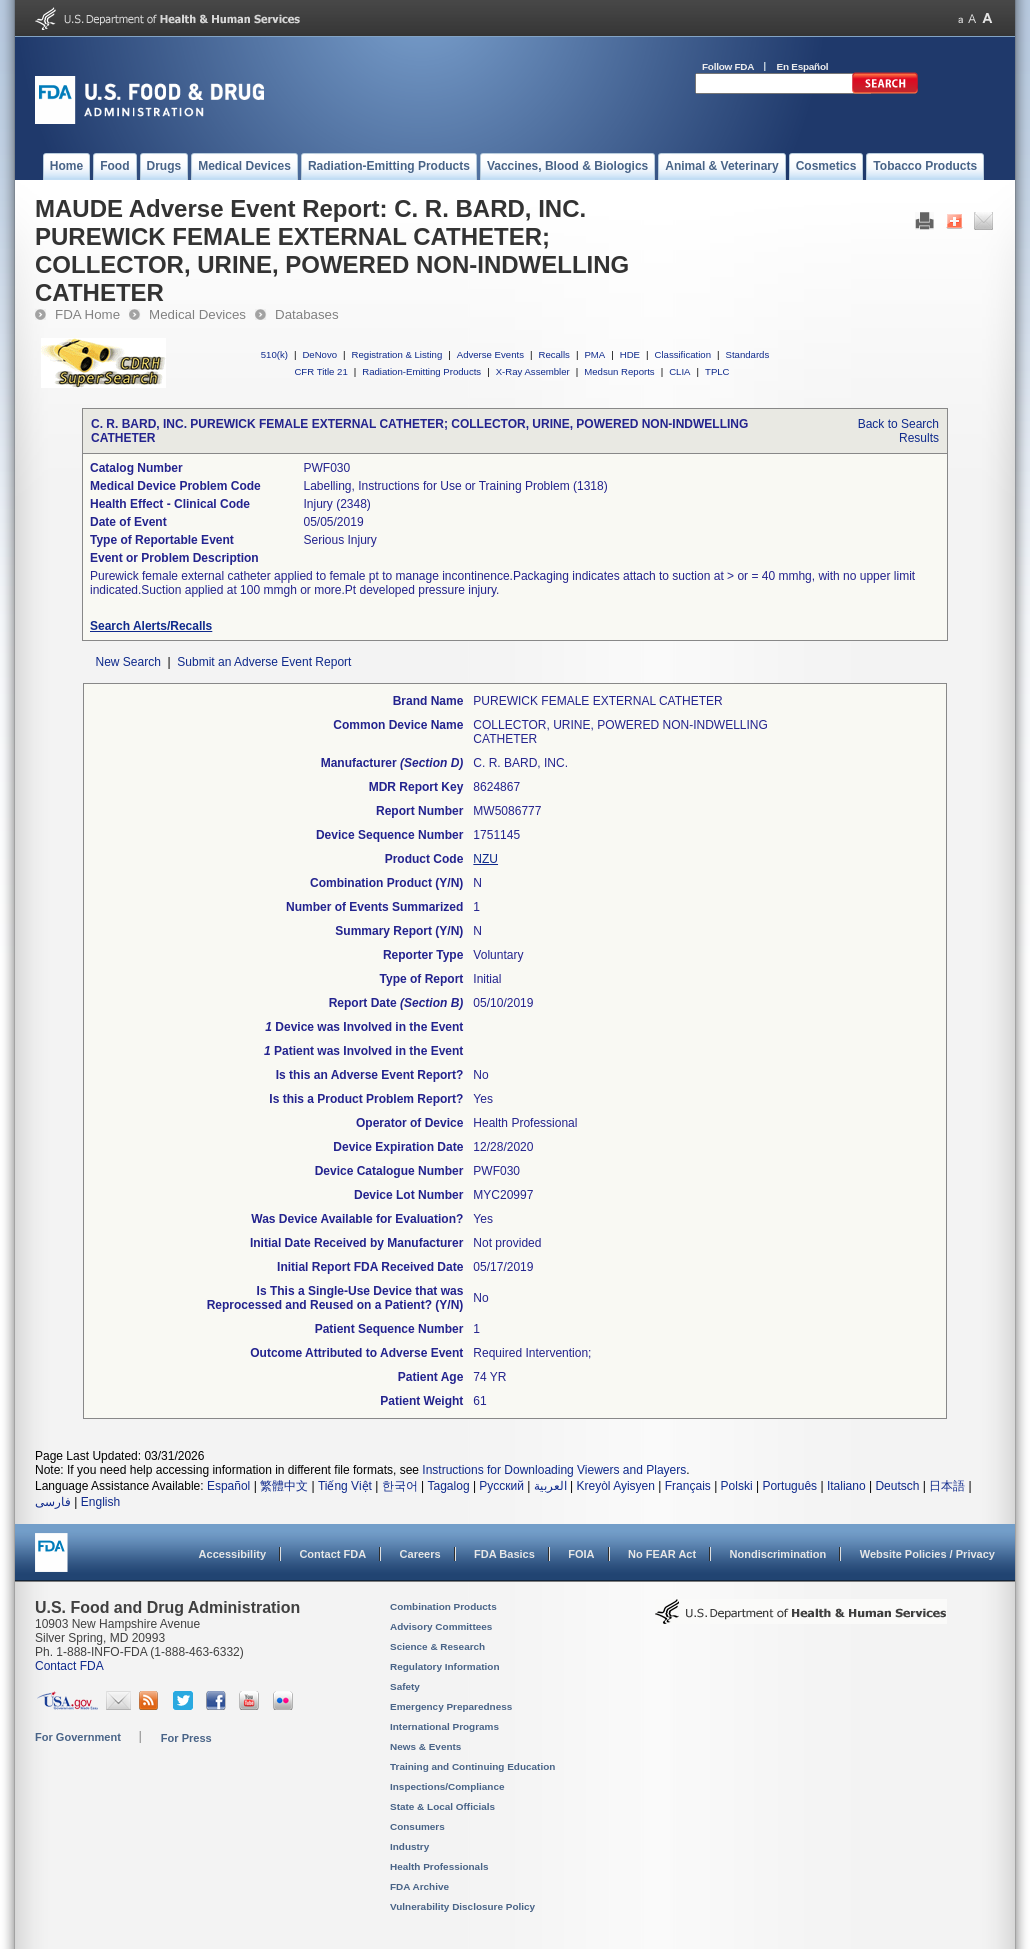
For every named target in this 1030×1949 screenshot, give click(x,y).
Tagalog (449, 1486)
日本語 (947, 1486)
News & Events (425, 1746)
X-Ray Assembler (533, 371)
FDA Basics (504, 1554)
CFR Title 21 (320, 371)
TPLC (717, 371)
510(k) (274, 354)
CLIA (679, 371)
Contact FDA (332, 1554)
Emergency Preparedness (451, 1706)
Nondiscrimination (778, 1554)
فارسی (53, 1502)
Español (228, 1486)
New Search (127, 662)
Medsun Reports (619, 371)
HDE (630, 354)
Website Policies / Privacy (927, 1554)
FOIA (581, 1554)
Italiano (846, 1486)
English (100, 1502)
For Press (186, 1738)
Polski (737, 1486)
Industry (409, 1846)
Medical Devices (197, 314)
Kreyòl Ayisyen (615, 1486)
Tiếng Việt (345, 1486)
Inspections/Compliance (447, 1786)
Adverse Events (490, 354)
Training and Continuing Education (472, 1766)
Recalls (553, 354)
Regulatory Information (445, 1666)
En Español (803, 66)
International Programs (444, 1726)
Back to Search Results (898, 431)
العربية (550, 1486)
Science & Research (437, 1646)
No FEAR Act (662, 1554)
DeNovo (319, 354)
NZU (485, 859)
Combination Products (443, 1606)
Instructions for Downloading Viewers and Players (554, 1470)
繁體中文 (284, 1486)
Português (789, 1486)
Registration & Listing (397, 354)
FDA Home (87, 314)
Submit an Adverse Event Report (264, 662)
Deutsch (897, 1486)
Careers (420, 1554)
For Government (78, 1737)
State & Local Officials (442, 1806)
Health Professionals (439, 1866)
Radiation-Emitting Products (421, 371)
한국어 (400, 1486)
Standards (748, 354)
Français (688, 1486)
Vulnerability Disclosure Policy (462, 1906)
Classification (682, 354)
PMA (594, 354)
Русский (501, 1486)
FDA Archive (419, 1886)
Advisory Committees (441, 1626)
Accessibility (232, 1554)
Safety (405, 1686)
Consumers (417, 1826)
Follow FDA (728, 66)
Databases (307, 314)
